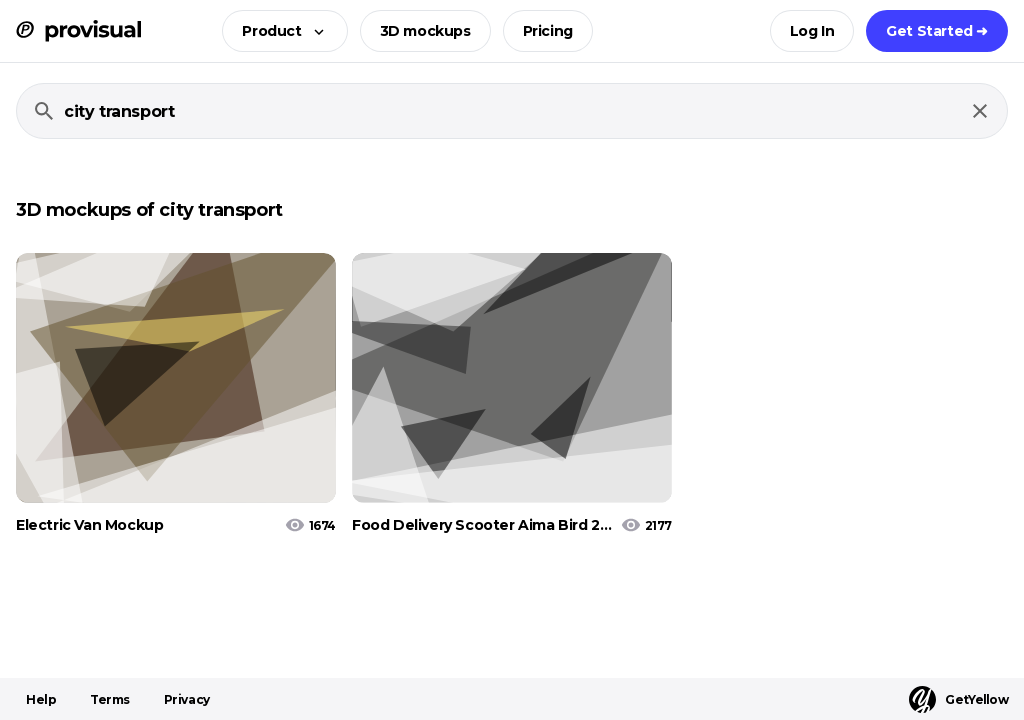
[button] (278, 31)
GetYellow (958, 699)
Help (41, 699)
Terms (110, 699)
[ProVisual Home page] (78, 31)
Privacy (187, 699)
